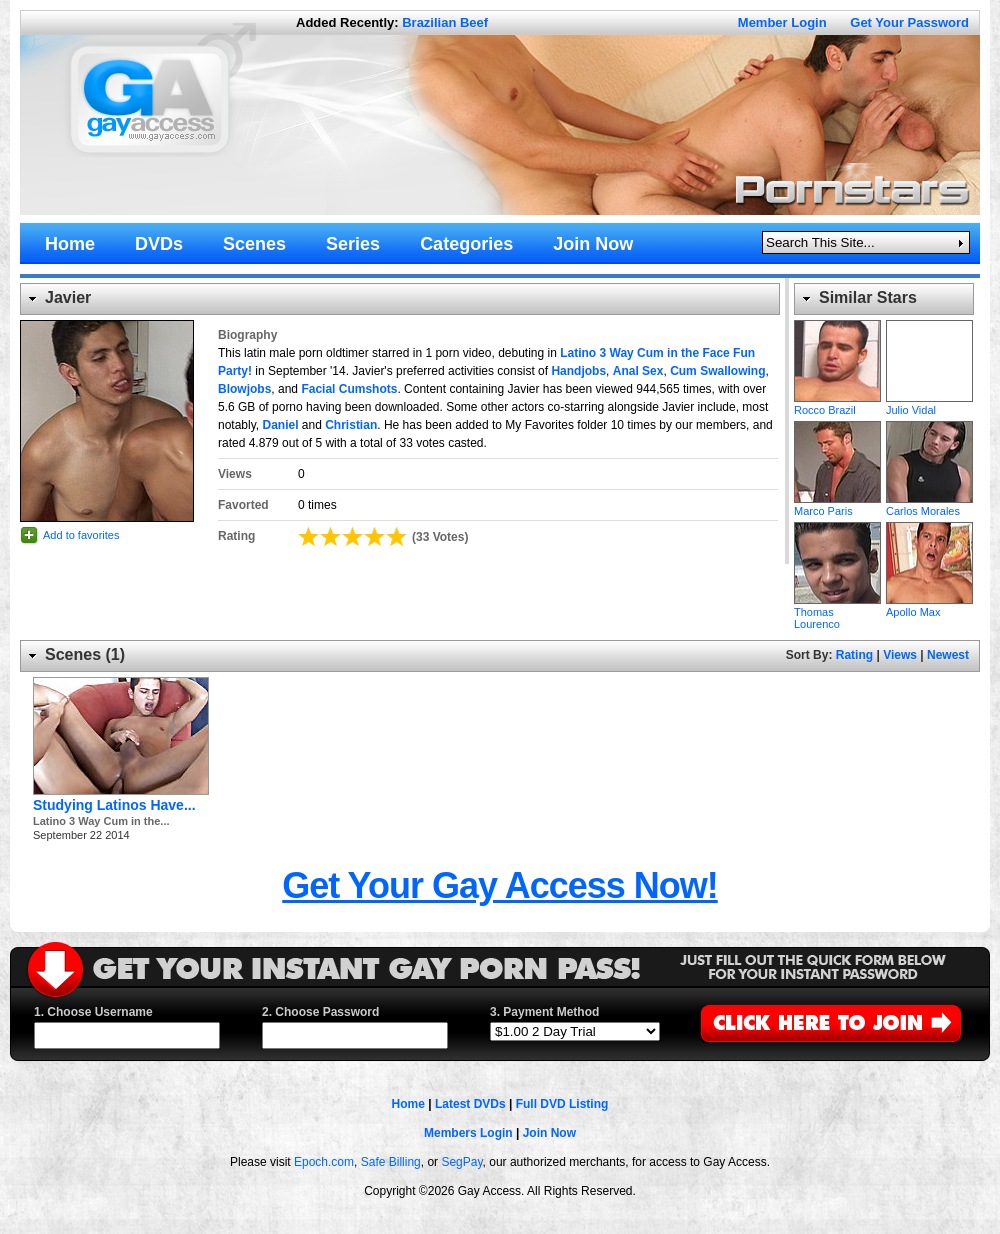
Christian (351, 425)
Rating (854, 655)
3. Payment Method (544, 1012)
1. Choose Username (93, 1012)
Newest (948, 655)
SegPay (461, 1162)
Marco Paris (837, 462)
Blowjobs (244, 389)
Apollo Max (929, 563)
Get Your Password (909, 22)
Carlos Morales (929, 462)
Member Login (782, 22)
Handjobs (578, 371)
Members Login (468, 1133)
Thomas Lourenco (837, 563)
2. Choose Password (320, 1012)
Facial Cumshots (349, 389)
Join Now (549, 1133)
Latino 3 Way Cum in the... (101, 821)
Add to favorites (81, 535)
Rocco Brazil (837, 361)
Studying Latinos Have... (114, 805)
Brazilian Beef (445, 22)
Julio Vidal (929, 361)
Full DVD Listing (562, 1104)
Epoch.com (324, 1162)
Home (408, 1104)
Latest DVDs (470, 1104)
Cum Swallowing (717, 371)
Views (900, 655)
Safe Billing (391, 1162)
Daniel (280, 425)
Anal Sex (638, 371)
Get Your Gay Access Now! (500, 885)
